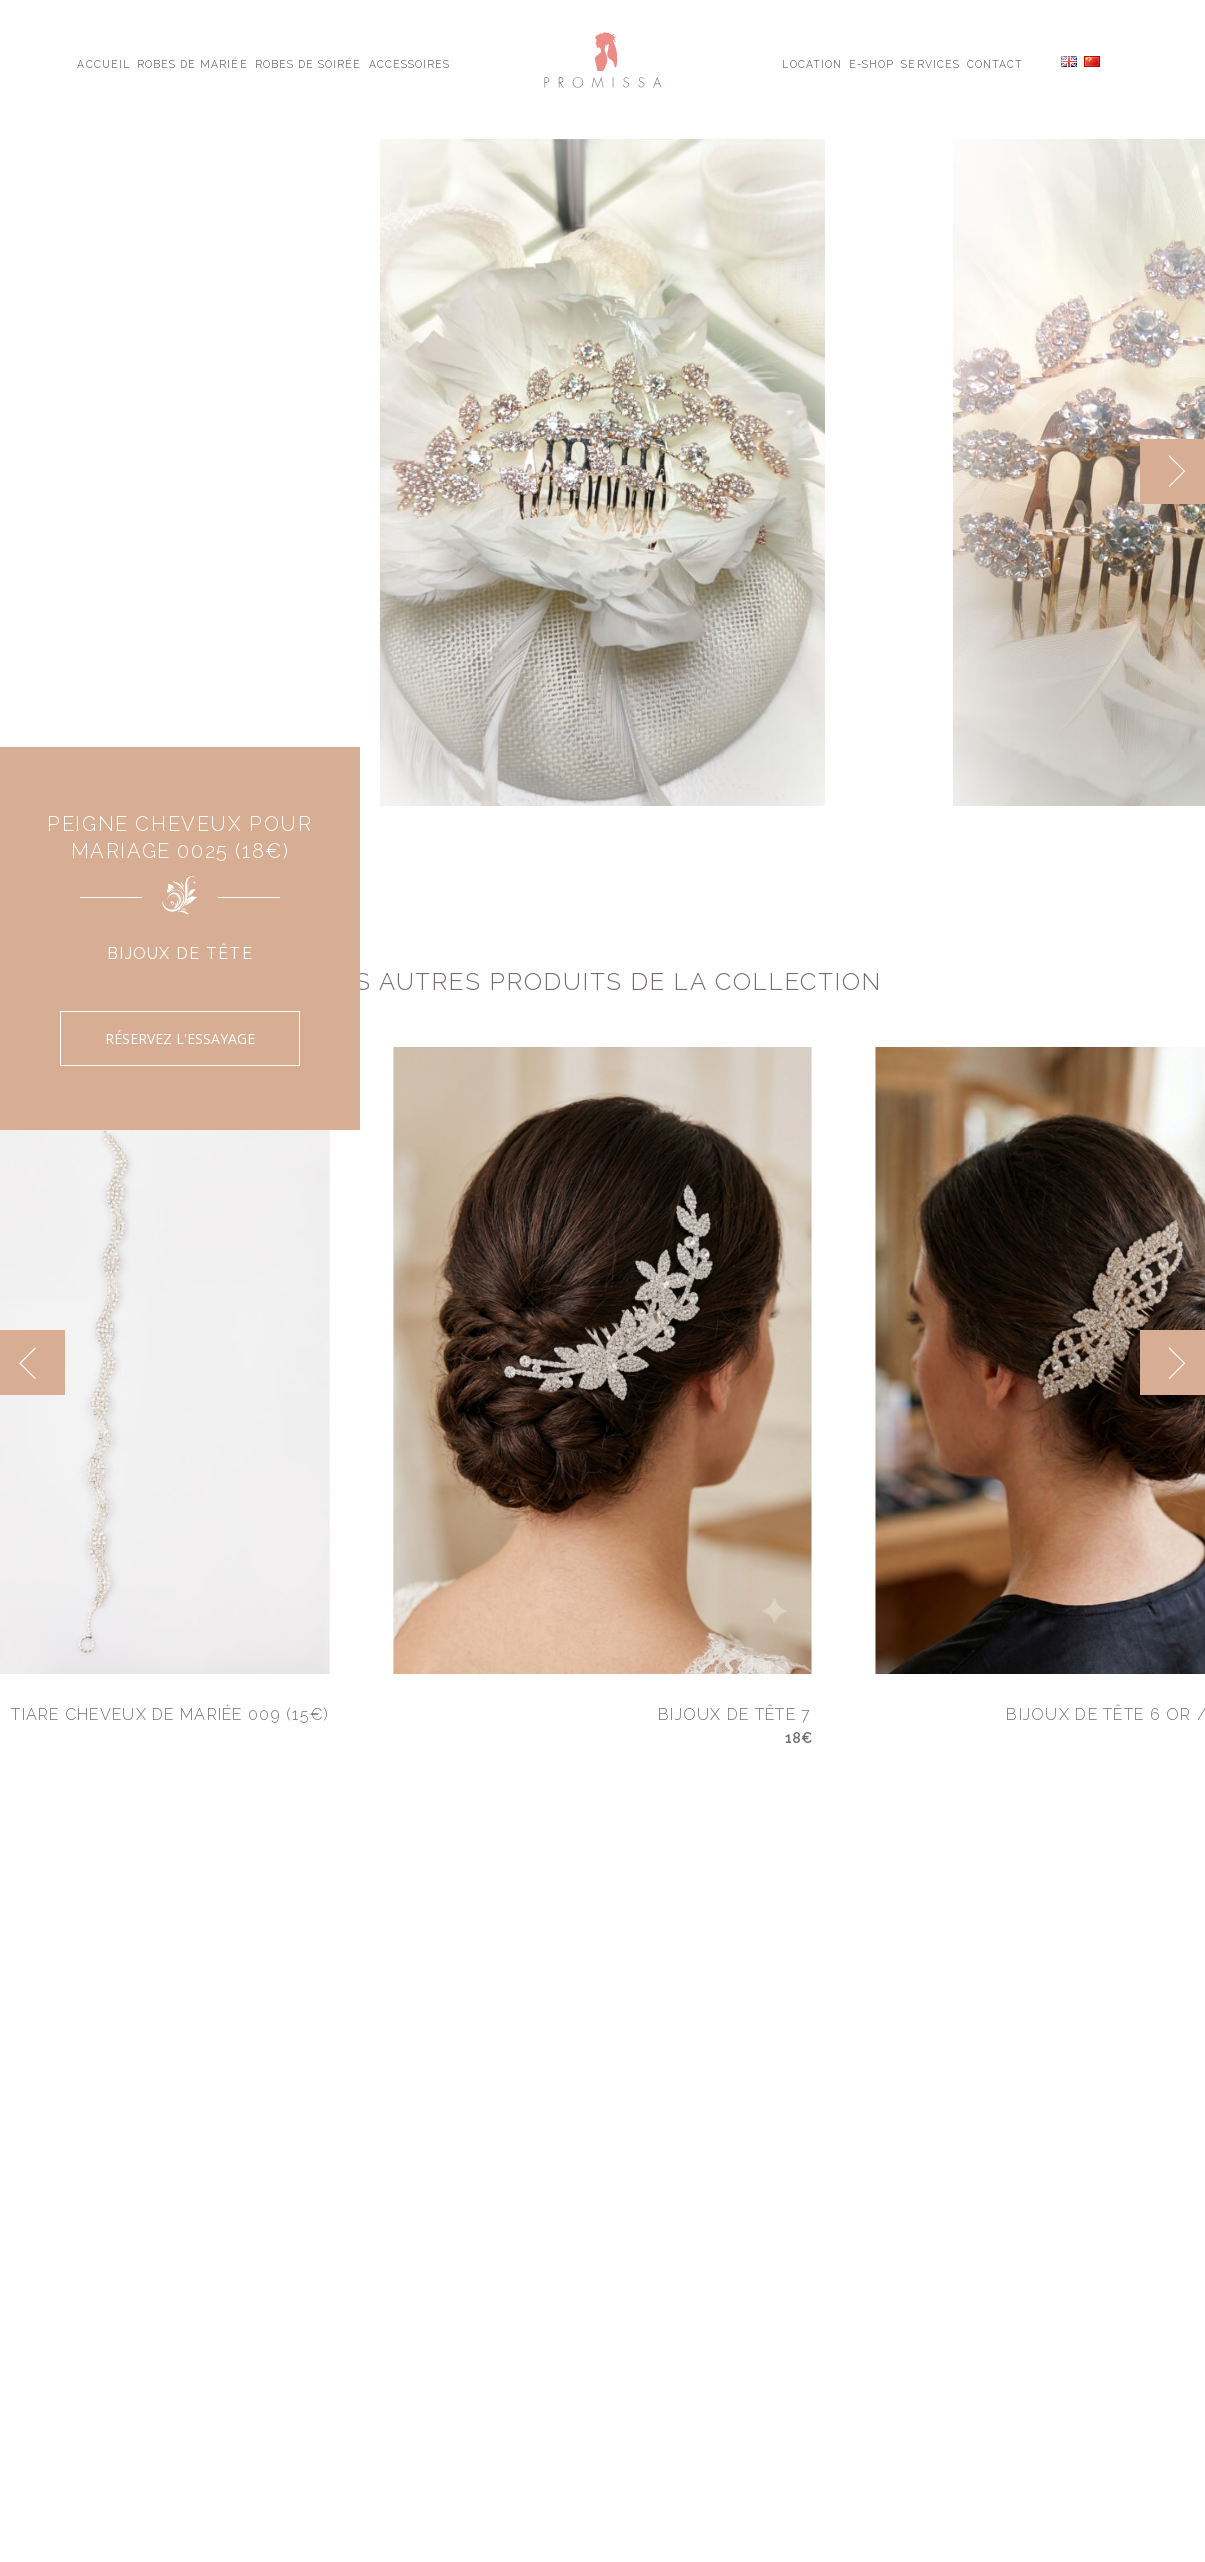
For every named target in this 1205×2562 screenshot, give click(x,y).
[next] (1172, 471)
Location (811, 63)
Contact (995, 63)
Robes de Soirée (308, 63)
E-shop (871, 63)
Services (930, 63)
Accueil (103, 63)
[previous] (32, 1362)
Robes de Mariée (192, 63)
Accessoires (409, 63)
